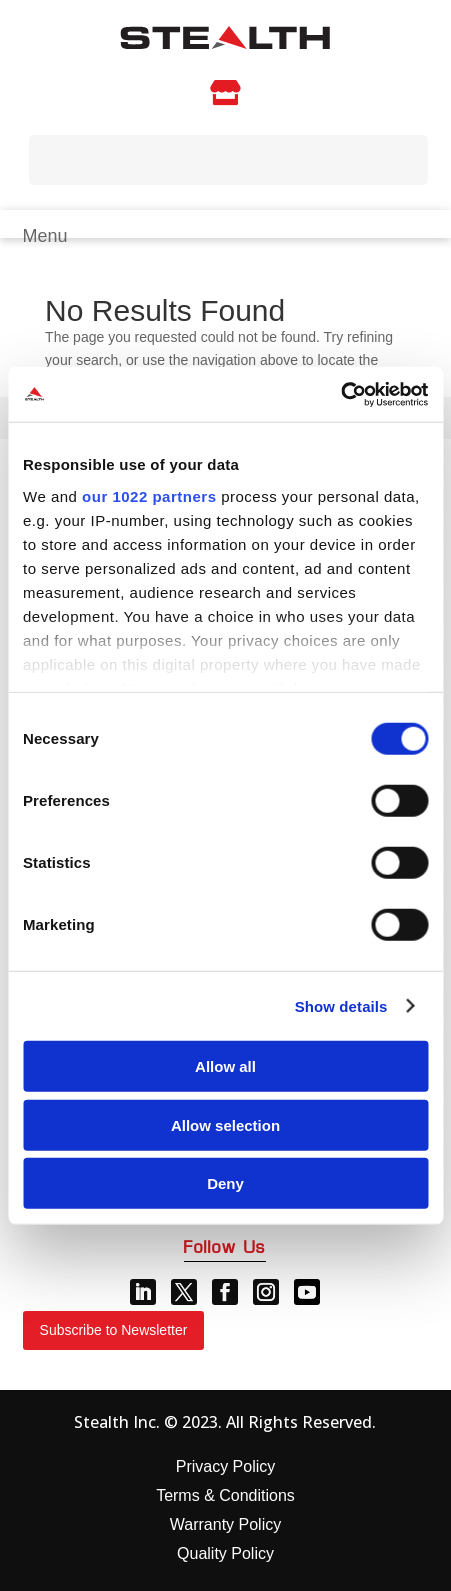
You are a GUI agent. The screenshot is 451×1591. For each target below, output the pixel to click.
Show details (341, 1005)
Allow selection (225, 1124)
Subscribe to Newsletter (114, 1330)
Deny (225, 1183)
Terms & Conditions (225, 1495)
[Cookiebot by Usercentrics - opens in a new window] (340, 394)
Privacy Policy (226, 1466)
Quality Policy (225, 1553)
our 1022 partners (149, 495)
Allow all (225, 1066)
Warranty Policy (225, 1524)
